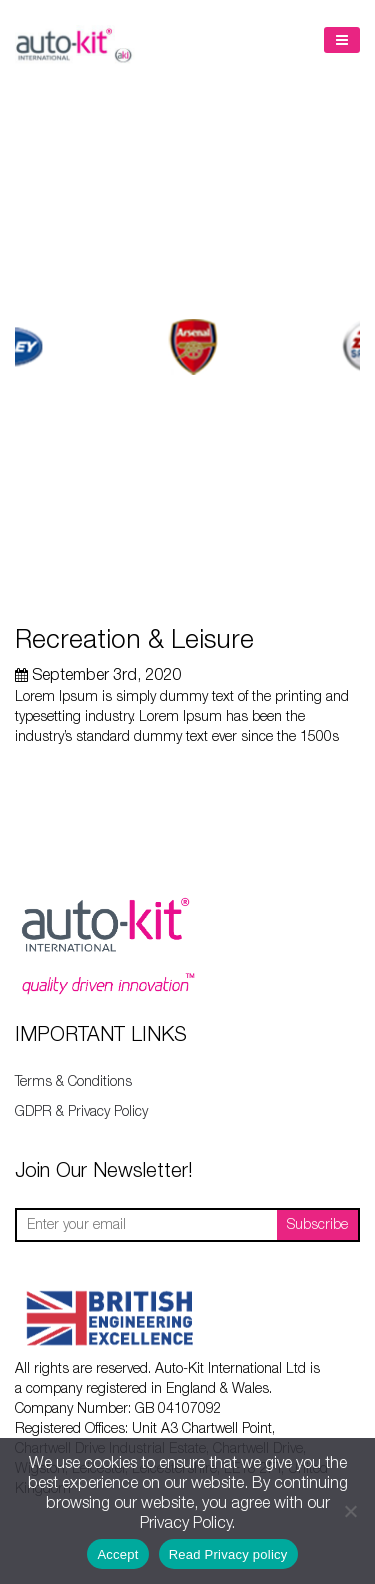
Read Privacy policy (228, 1554)
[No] (350, 1511)
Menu (342, 40)
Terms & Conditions (73, 1082)
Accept (117, 1554)
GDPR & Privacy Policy (81, 1112)
